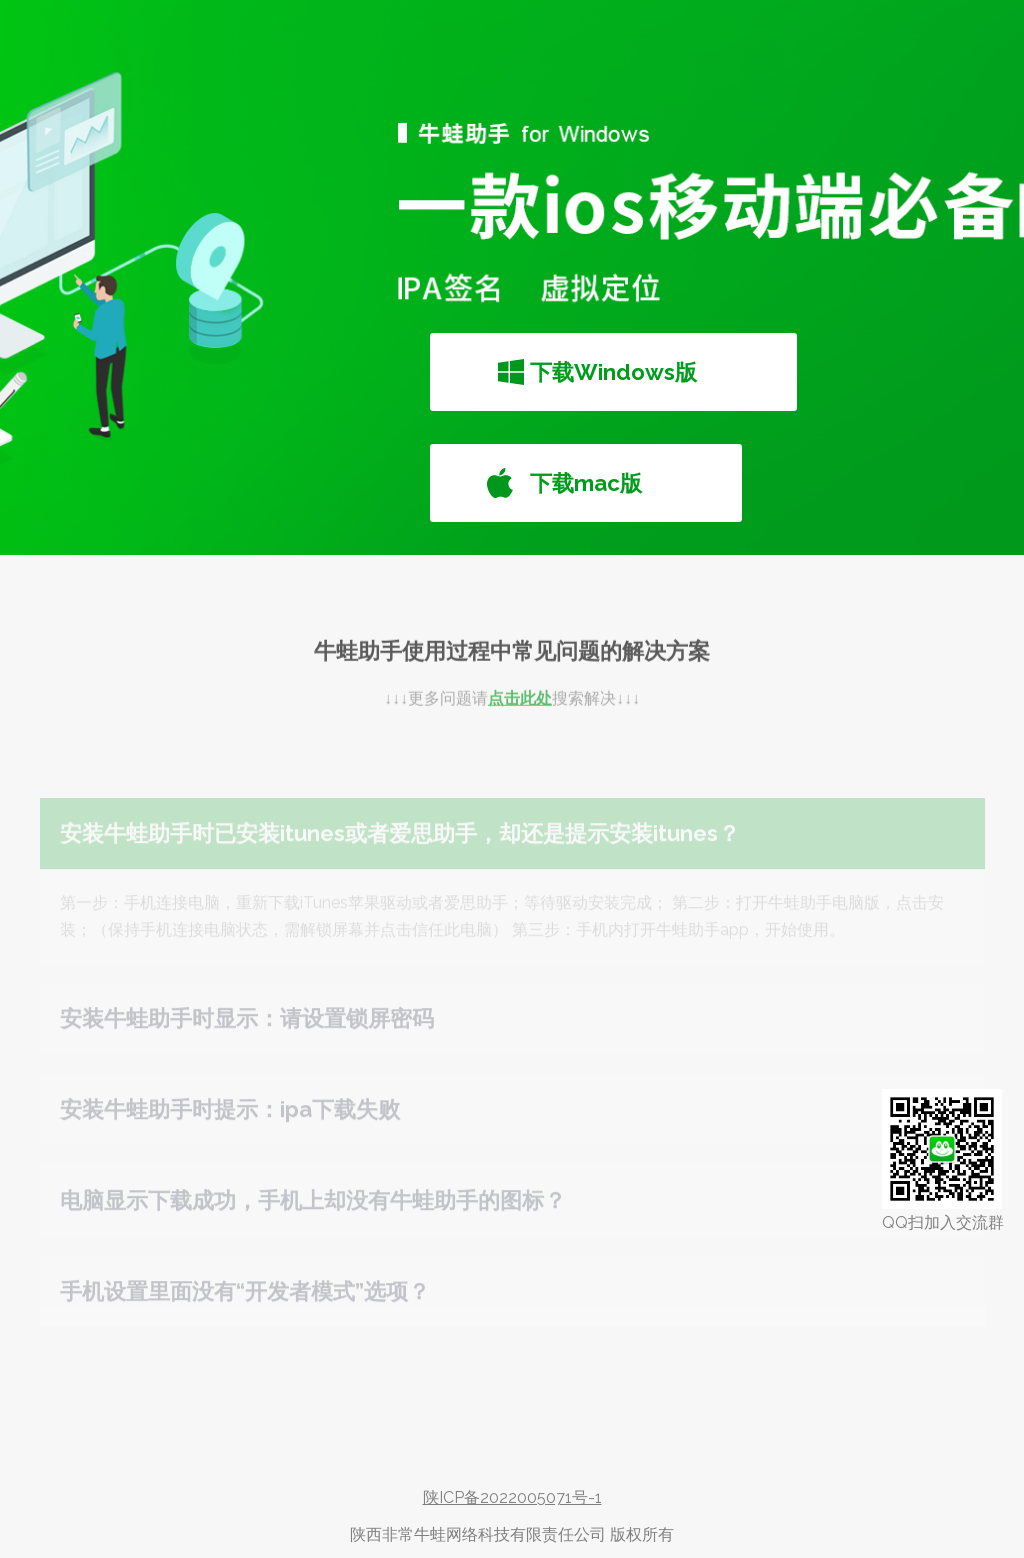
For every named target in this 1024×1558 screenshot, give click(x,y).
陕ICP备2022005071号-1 (512, 1497)
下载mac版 (586, 483)
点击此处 (520, 711)
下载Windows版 (613, 372)
